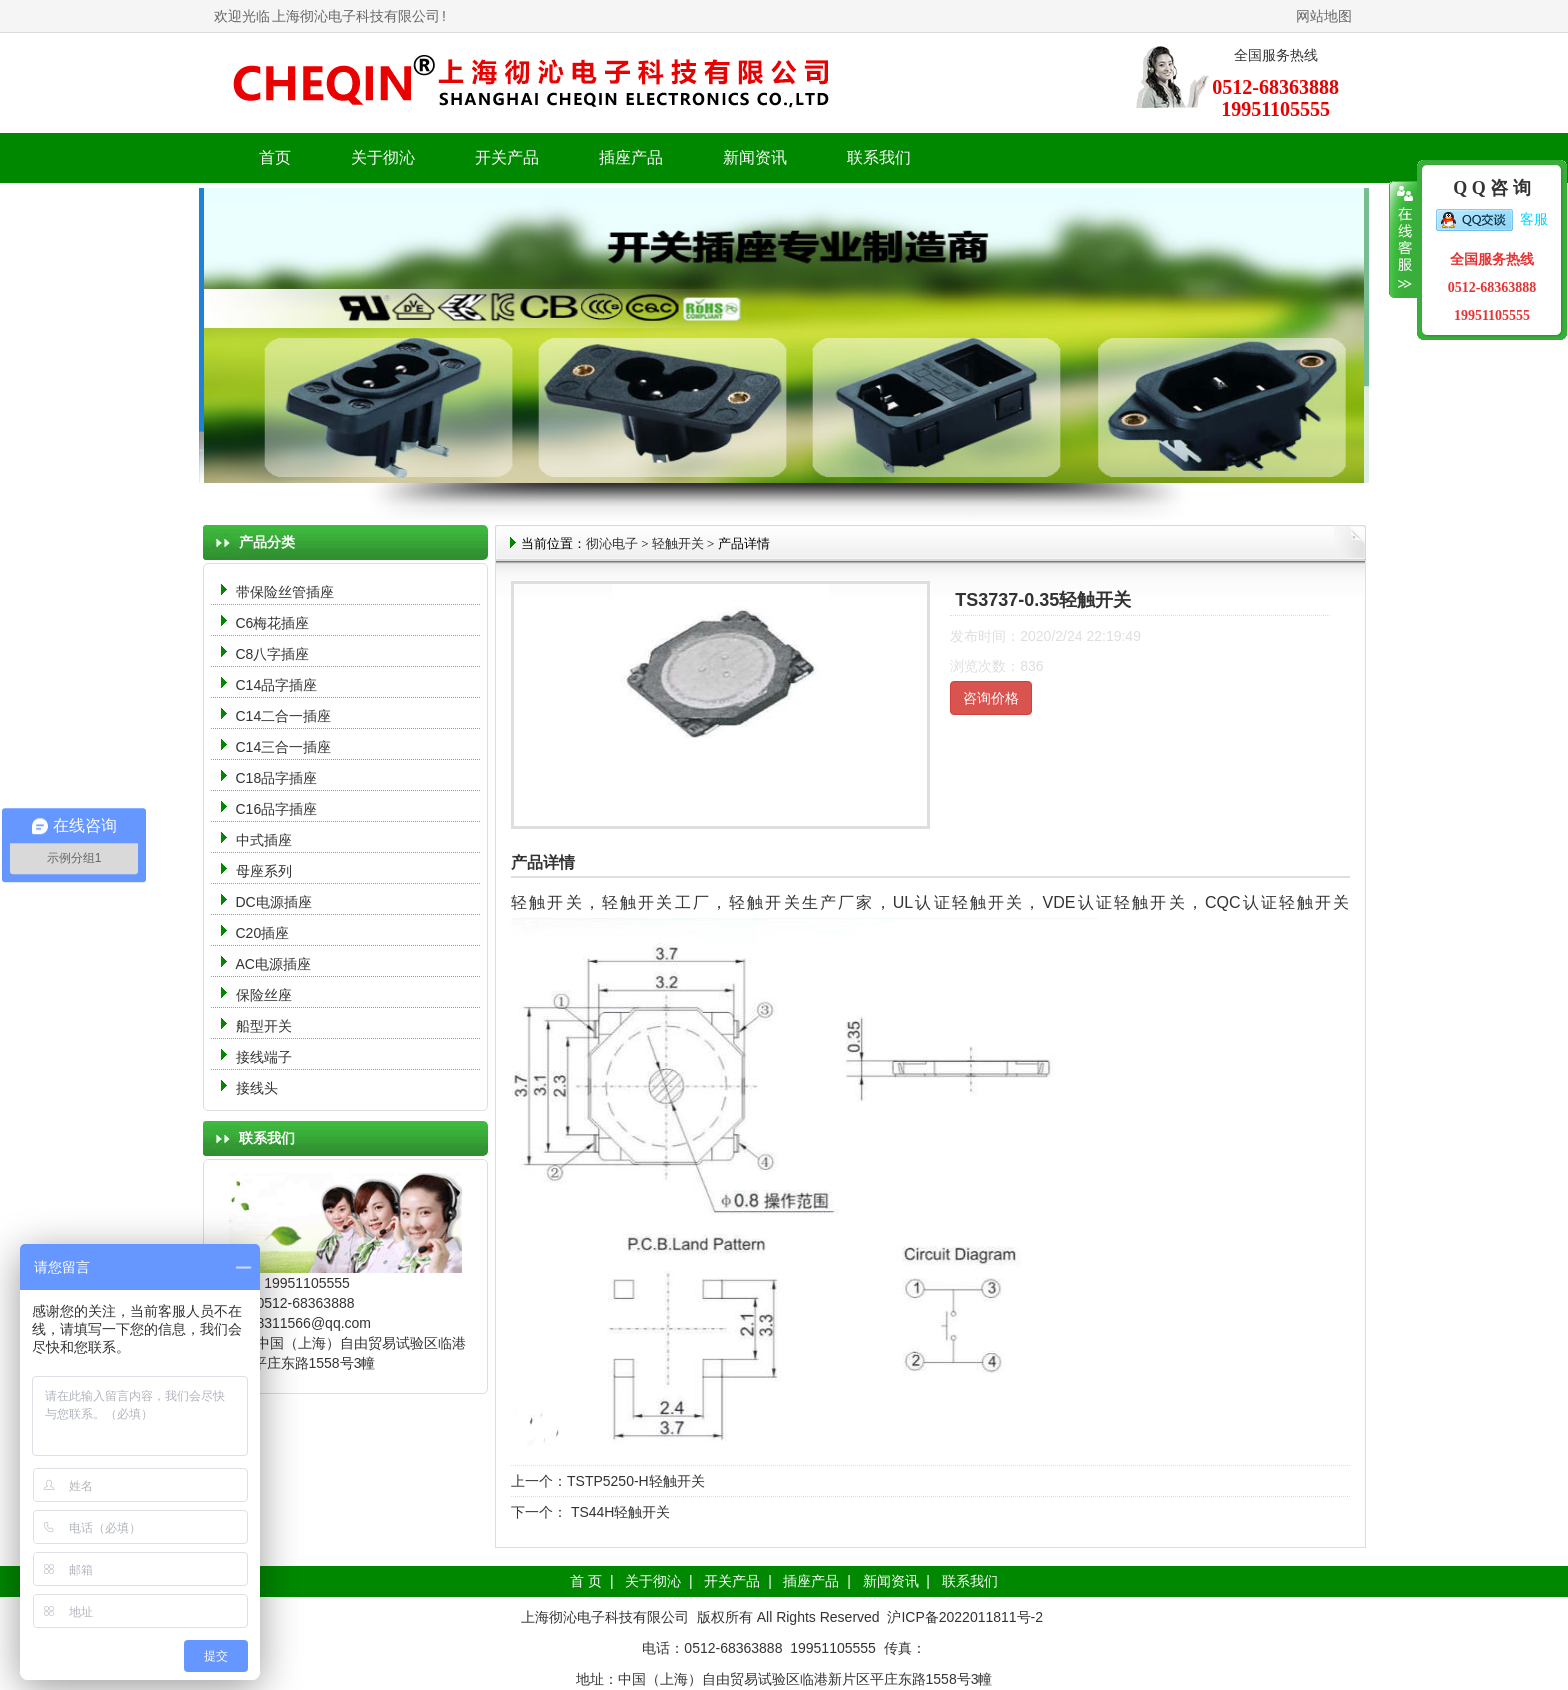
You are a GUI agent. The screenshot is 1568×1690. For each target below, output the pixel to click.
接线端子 (264, 1057)
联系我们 (879, 157)
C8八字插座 (273, 654)
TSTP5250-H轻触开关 (636, 1481)
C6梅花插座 (273, 623)
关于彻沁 (383, 157)
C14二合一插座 (284, 716)
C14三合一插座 (284, 747)
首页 (275, 157)
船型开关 (264, 1026)
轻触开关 (678, 543)
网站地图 (1324, 16)
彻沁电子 (612, 543)
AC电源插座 (275, 964)
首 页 (586, 1581)
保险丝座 (264, 995)
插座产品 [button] (631, 157)
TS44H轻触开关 (618, 1512)
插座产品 (811, 1581)
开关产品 (732, 1581)
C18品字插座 (277, 778)
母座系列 (264, 871)
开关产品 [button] (507, 157)
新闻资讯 (891, 1581)
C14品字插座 (277, 685)
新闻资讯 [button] (755, 157)
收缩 (1403, 240)
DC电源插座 (276, 902)
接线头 (257, 1088)
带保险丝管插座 (287, 592)
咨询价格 (991, 698)
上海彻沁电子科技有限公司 (356, 16)
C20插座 (263, 933)
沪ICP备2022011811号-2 (965, 1617)
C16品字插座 (277, 809)
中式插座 (264, 840)
